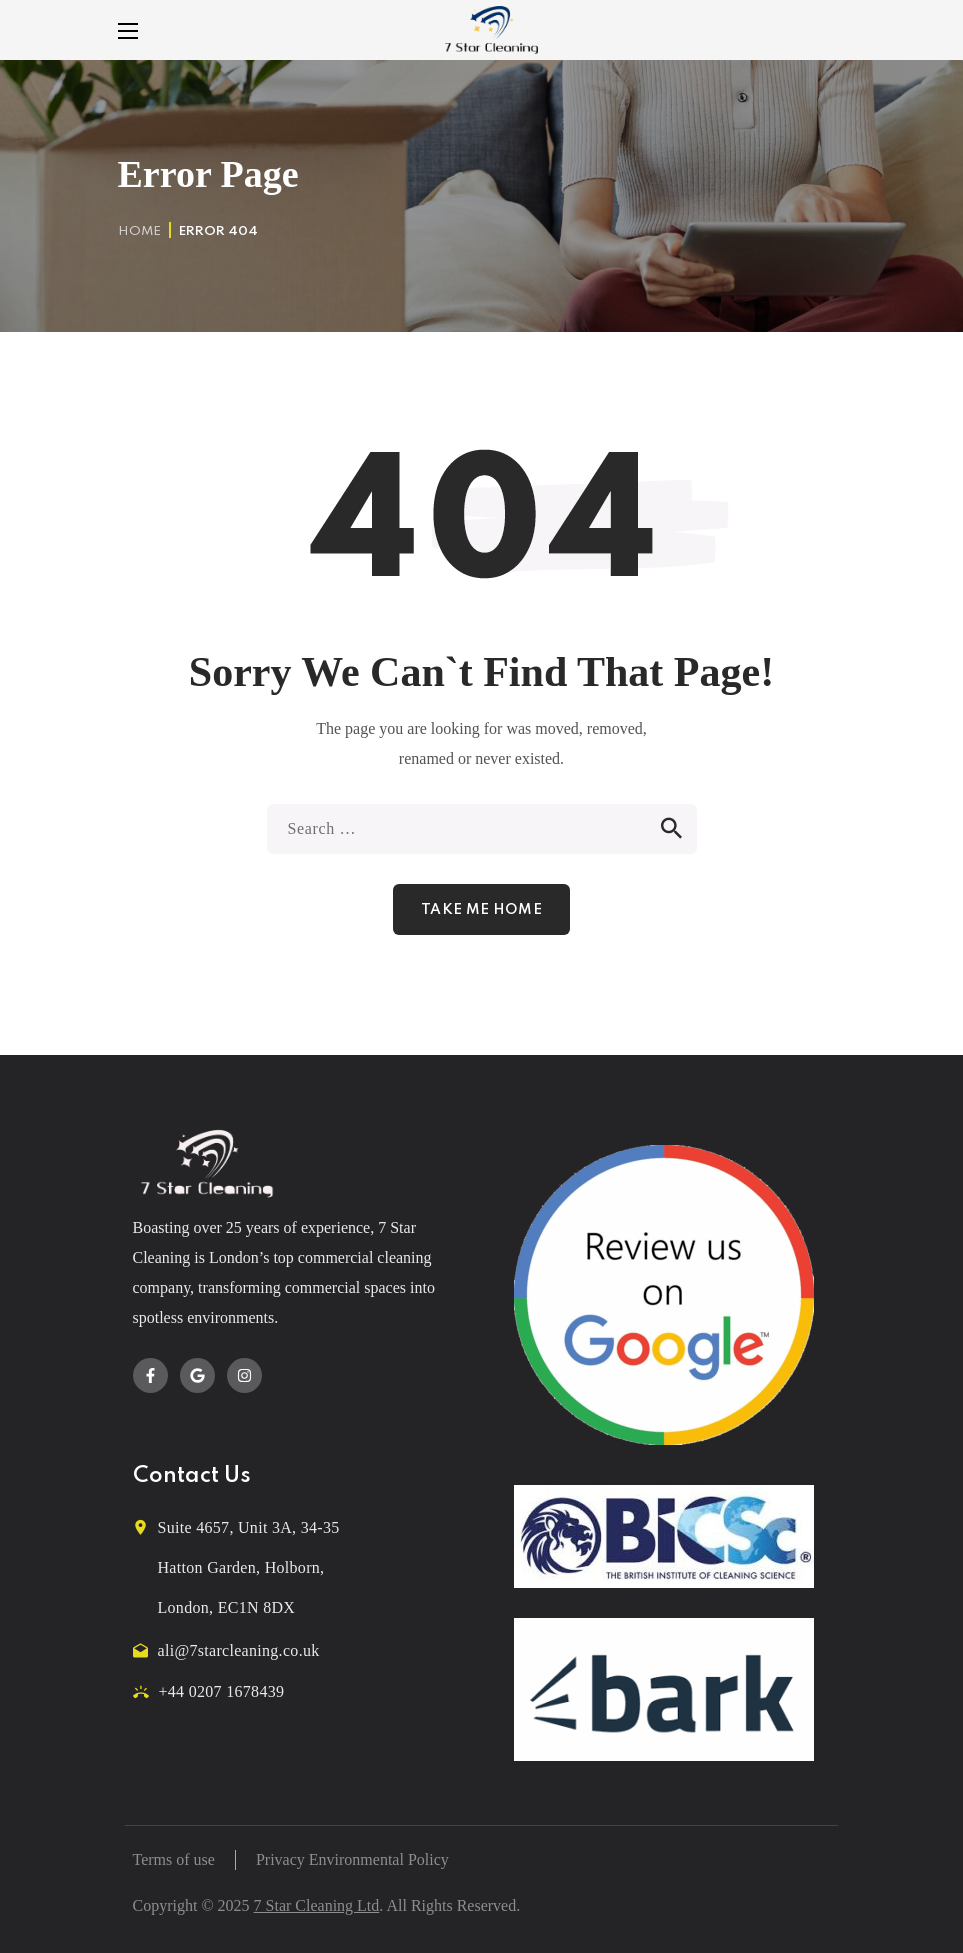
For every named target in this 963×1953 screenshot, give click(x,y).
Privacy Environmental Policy (352, 1859)
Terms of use (174, 1859)
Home (139, 231)
